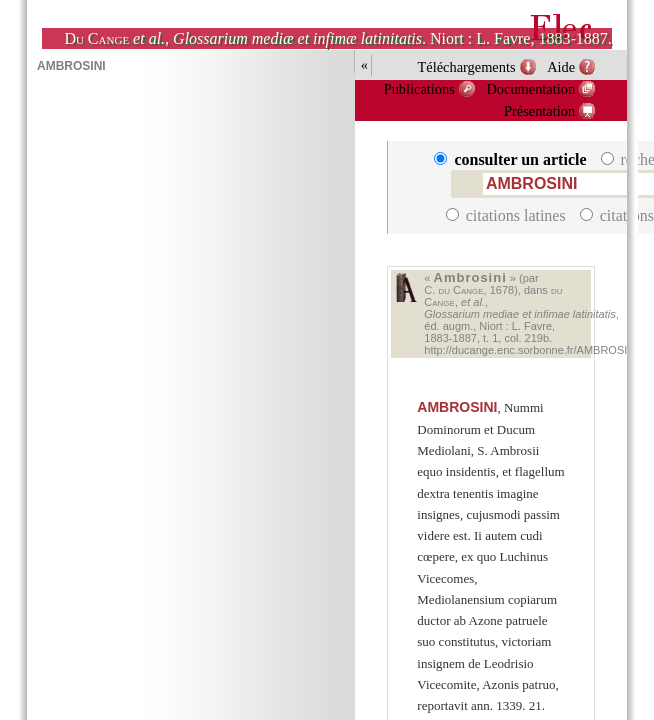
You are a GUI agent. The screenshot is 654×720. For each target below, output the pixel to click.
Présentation (539, 111)
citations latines (508, 215)
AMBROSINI (457, 407)
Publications (419, 89)
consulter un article (512, 159)
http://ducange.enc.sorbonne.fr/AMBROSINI (531, 350)
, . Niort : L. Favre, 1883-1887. (337, 38)
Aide (561, 67)
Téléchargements (467, 67)
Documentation (530, 89)
